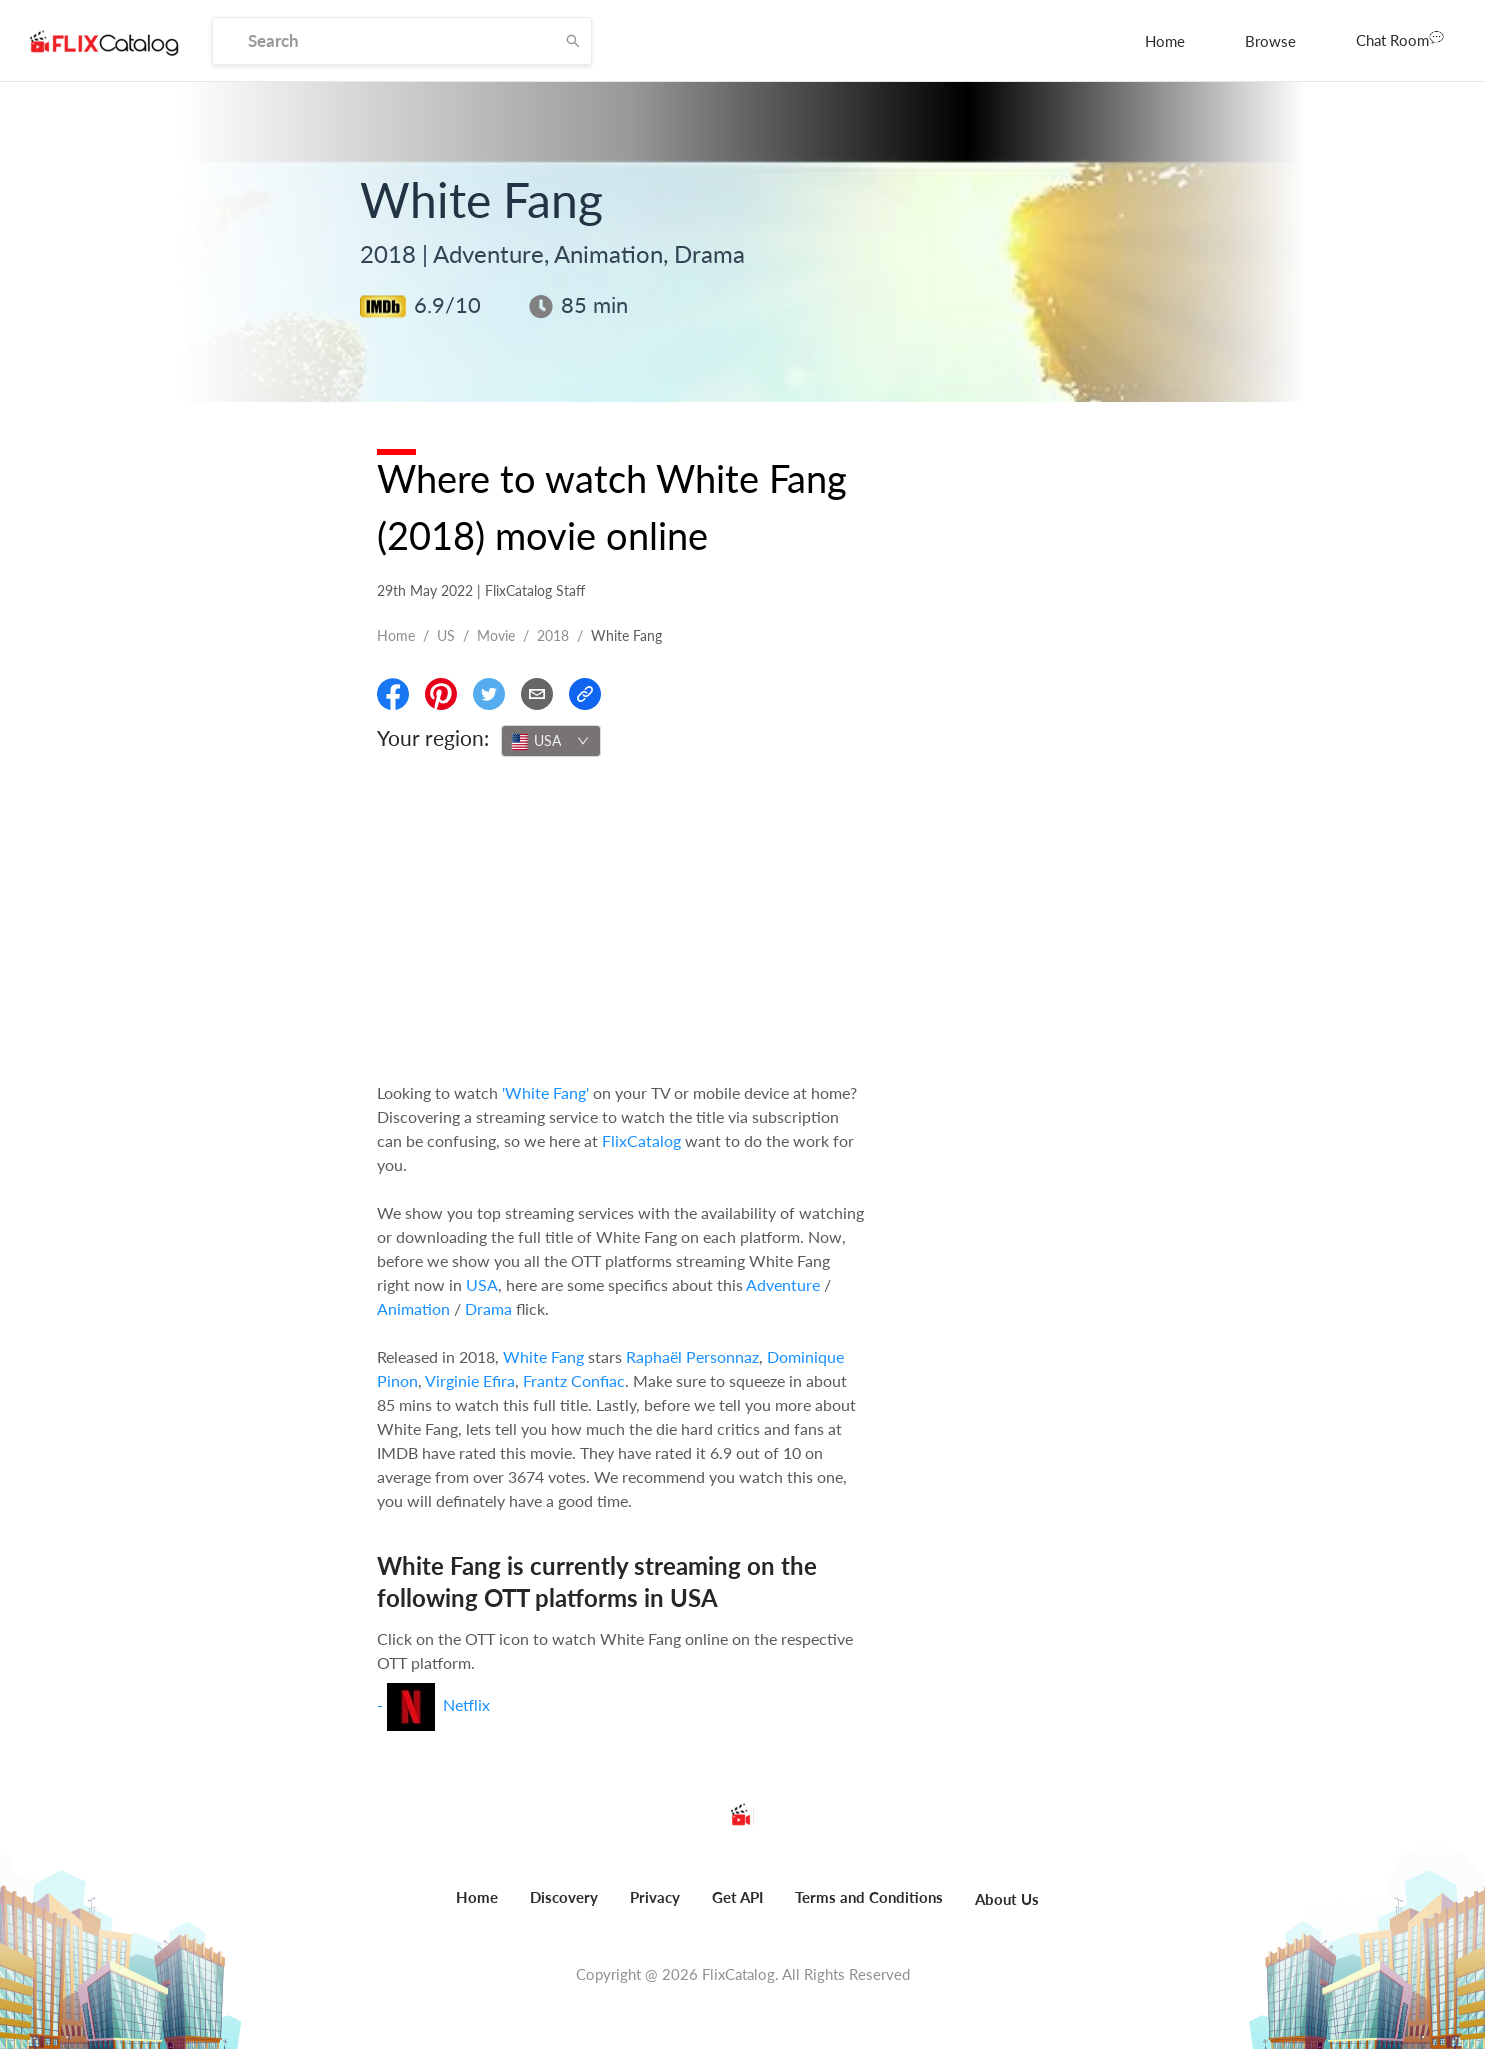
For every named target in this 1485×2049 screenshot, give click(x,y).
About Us (1007, 1899)
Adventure (783, 1284)
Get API (737, 1897)
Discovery (564, 1897)
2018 (553, 635)
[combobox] (551, 741)
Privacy (655, 1897)
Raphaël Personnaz (692, 1356)
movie (496, 635)
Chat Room (1400, 39)
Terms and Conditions (869, 1897)
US (446, 635)
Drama (488, 1308)
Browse (1270, 41)
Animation (413, 1308)
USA (482, 1284)
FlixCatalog (641, 1140)
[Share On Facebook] (393, 694)
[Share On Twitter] (489, 694)
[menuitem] (1165, 41)
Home (1165, 41)
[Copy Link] (585, 694)
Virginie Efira (470, 1380)
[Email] (537, 694)
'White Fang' (545, 1092)
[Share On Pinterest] (441, 694)
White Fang (543, 1356)
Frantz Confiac (574, 1380)
